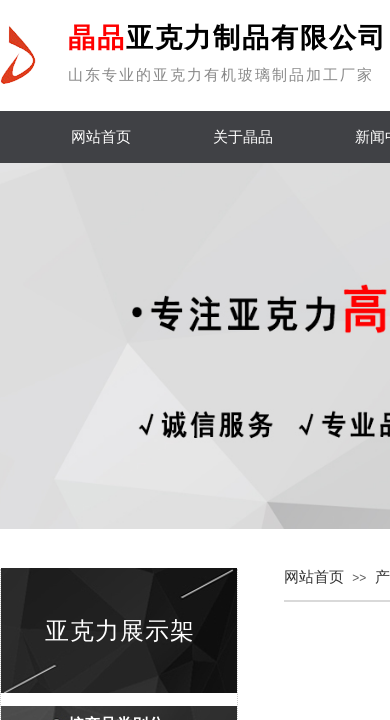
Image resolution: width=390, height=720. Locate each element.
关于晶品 (243, 137)
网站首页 (101, 137)
